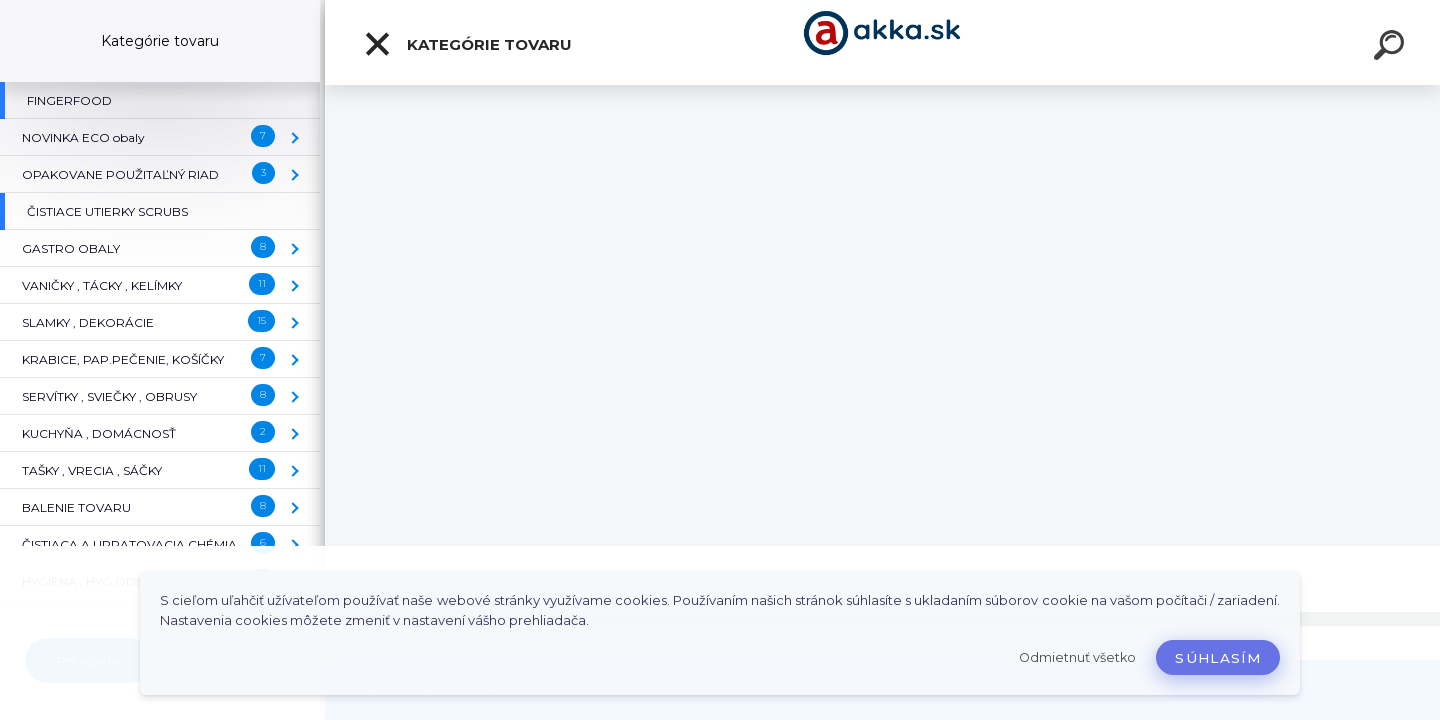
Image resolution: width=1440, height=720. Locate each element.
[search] (1392, 48)
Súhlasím (1218, 658)
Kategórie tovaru (467, 44)
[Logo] (882, 42)
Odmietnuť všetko (1077, 657)
